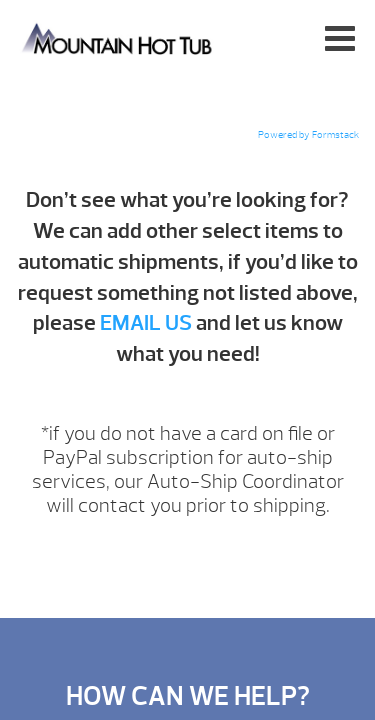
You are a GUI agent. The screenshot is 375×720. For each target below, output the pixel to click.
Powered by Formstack (308, 134)
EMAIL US (146, 323)
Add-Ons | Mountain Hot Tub (118, 37)
